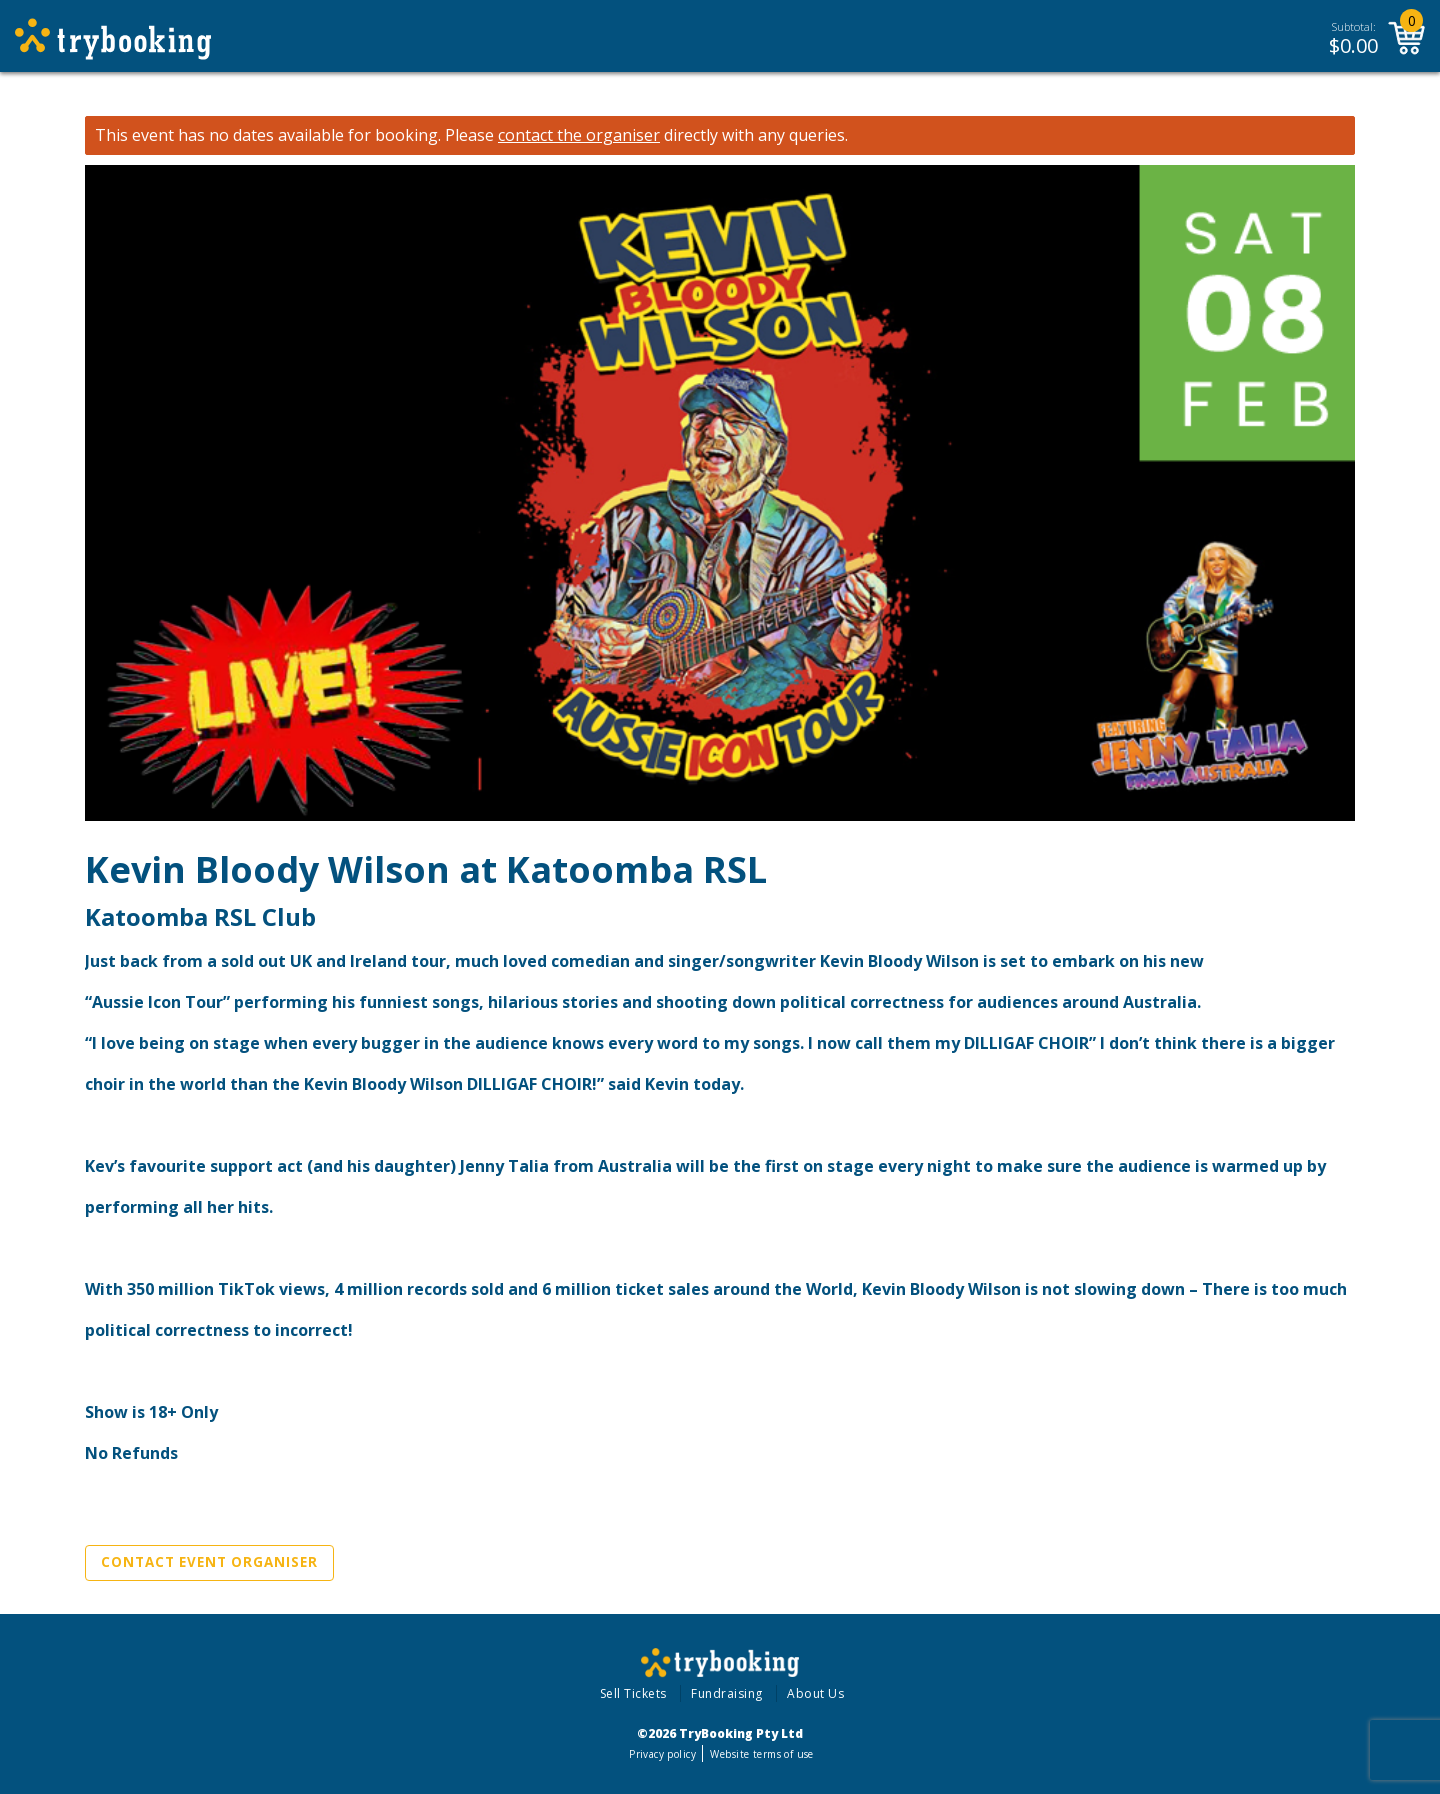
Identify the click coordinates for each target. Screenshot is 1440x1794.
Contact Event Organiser (209, 1562)
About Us (815, 1693)
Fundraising (727, 1693)
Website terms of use (761, 1754)
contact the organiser (579, 135)
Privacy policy (662, 1754)
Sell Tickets (633, 1693)
